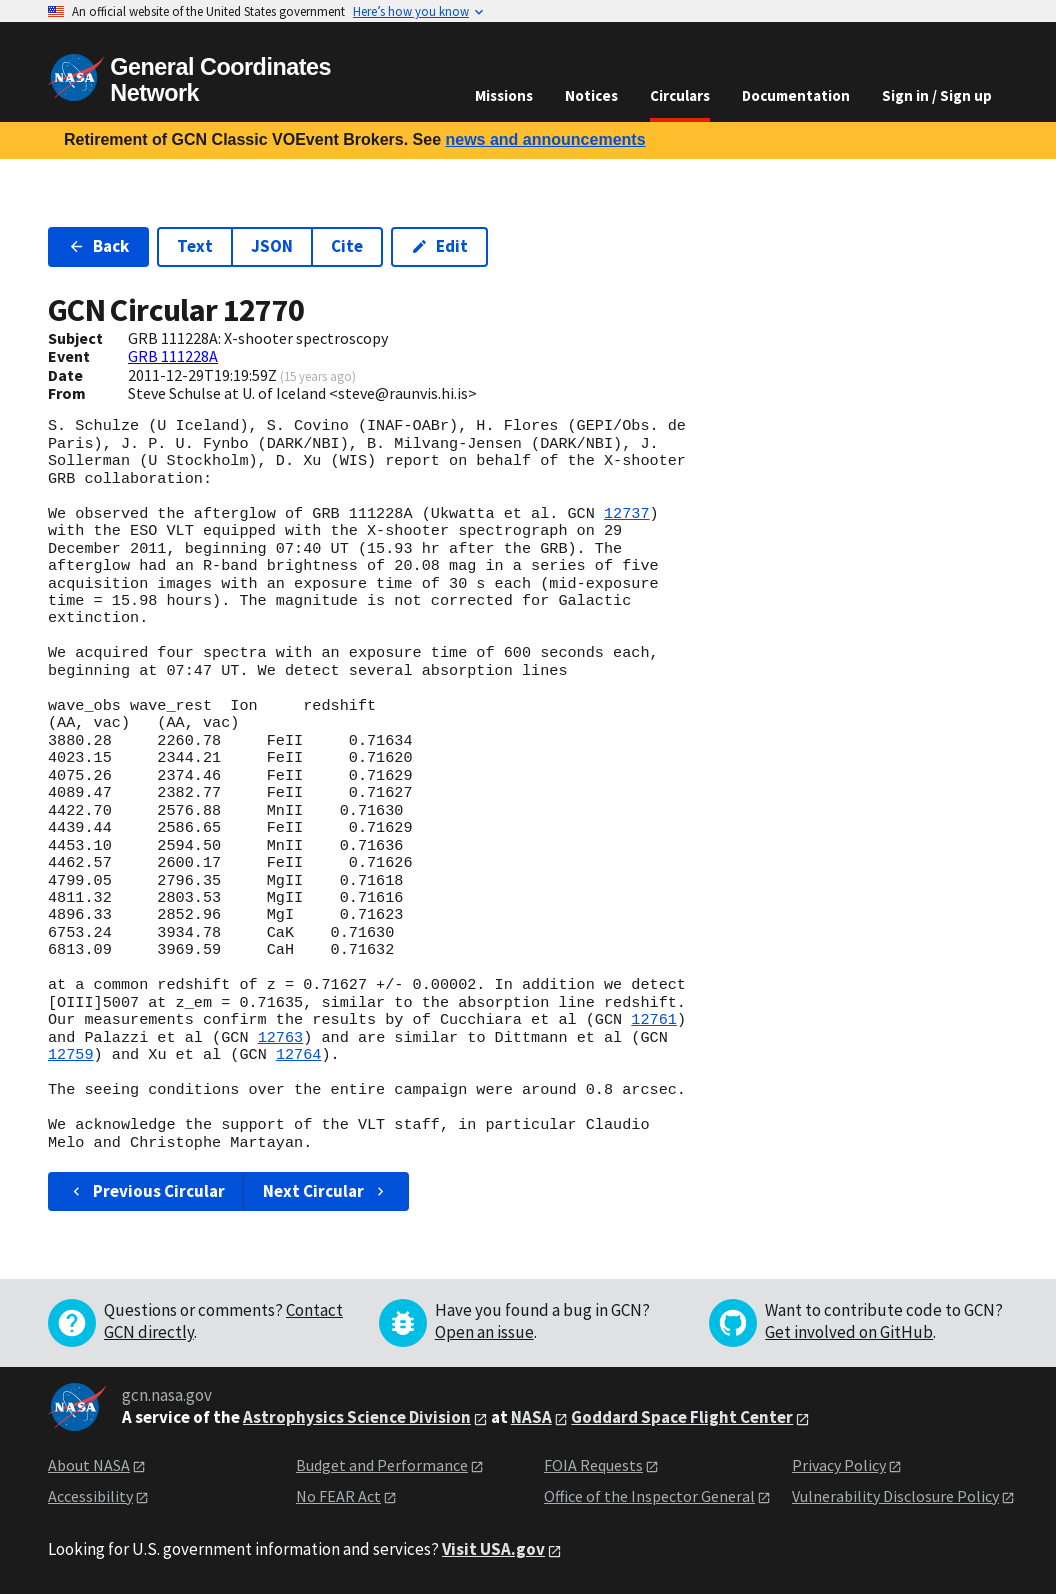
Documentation (796, 95)
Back (98, 246)
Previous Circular (146, 1191)
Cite (347, 246)
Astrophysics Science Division (357, 1417)
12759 (71, 1055)
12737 (627, 514)
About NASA (89, 1465)
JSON (272, 246)
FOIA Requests (593, 1465)
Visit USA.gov (493, 1549)
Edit (439, 246)
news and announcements (545, 139)
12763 (281, 1038)
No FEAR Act (338, 1496)
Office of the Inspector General (649, 1496)
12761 (654, 1020)
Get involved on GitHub (849, 1332)
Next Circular (326, 1191)
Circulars (680, 95)
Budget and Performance (382, 1465)
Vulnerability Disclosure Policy (895, 1496)
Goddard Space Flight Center (682, 1417)
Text (195, 246)
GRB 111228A (173, 356)
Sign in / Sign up (937, 95)
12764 (299, 1055)
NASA (531, 1417)
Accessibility (90, 1496)
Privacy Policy (839, 1465)
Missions (504, 95)
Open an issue (484, 1332)
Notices (591, 95)
